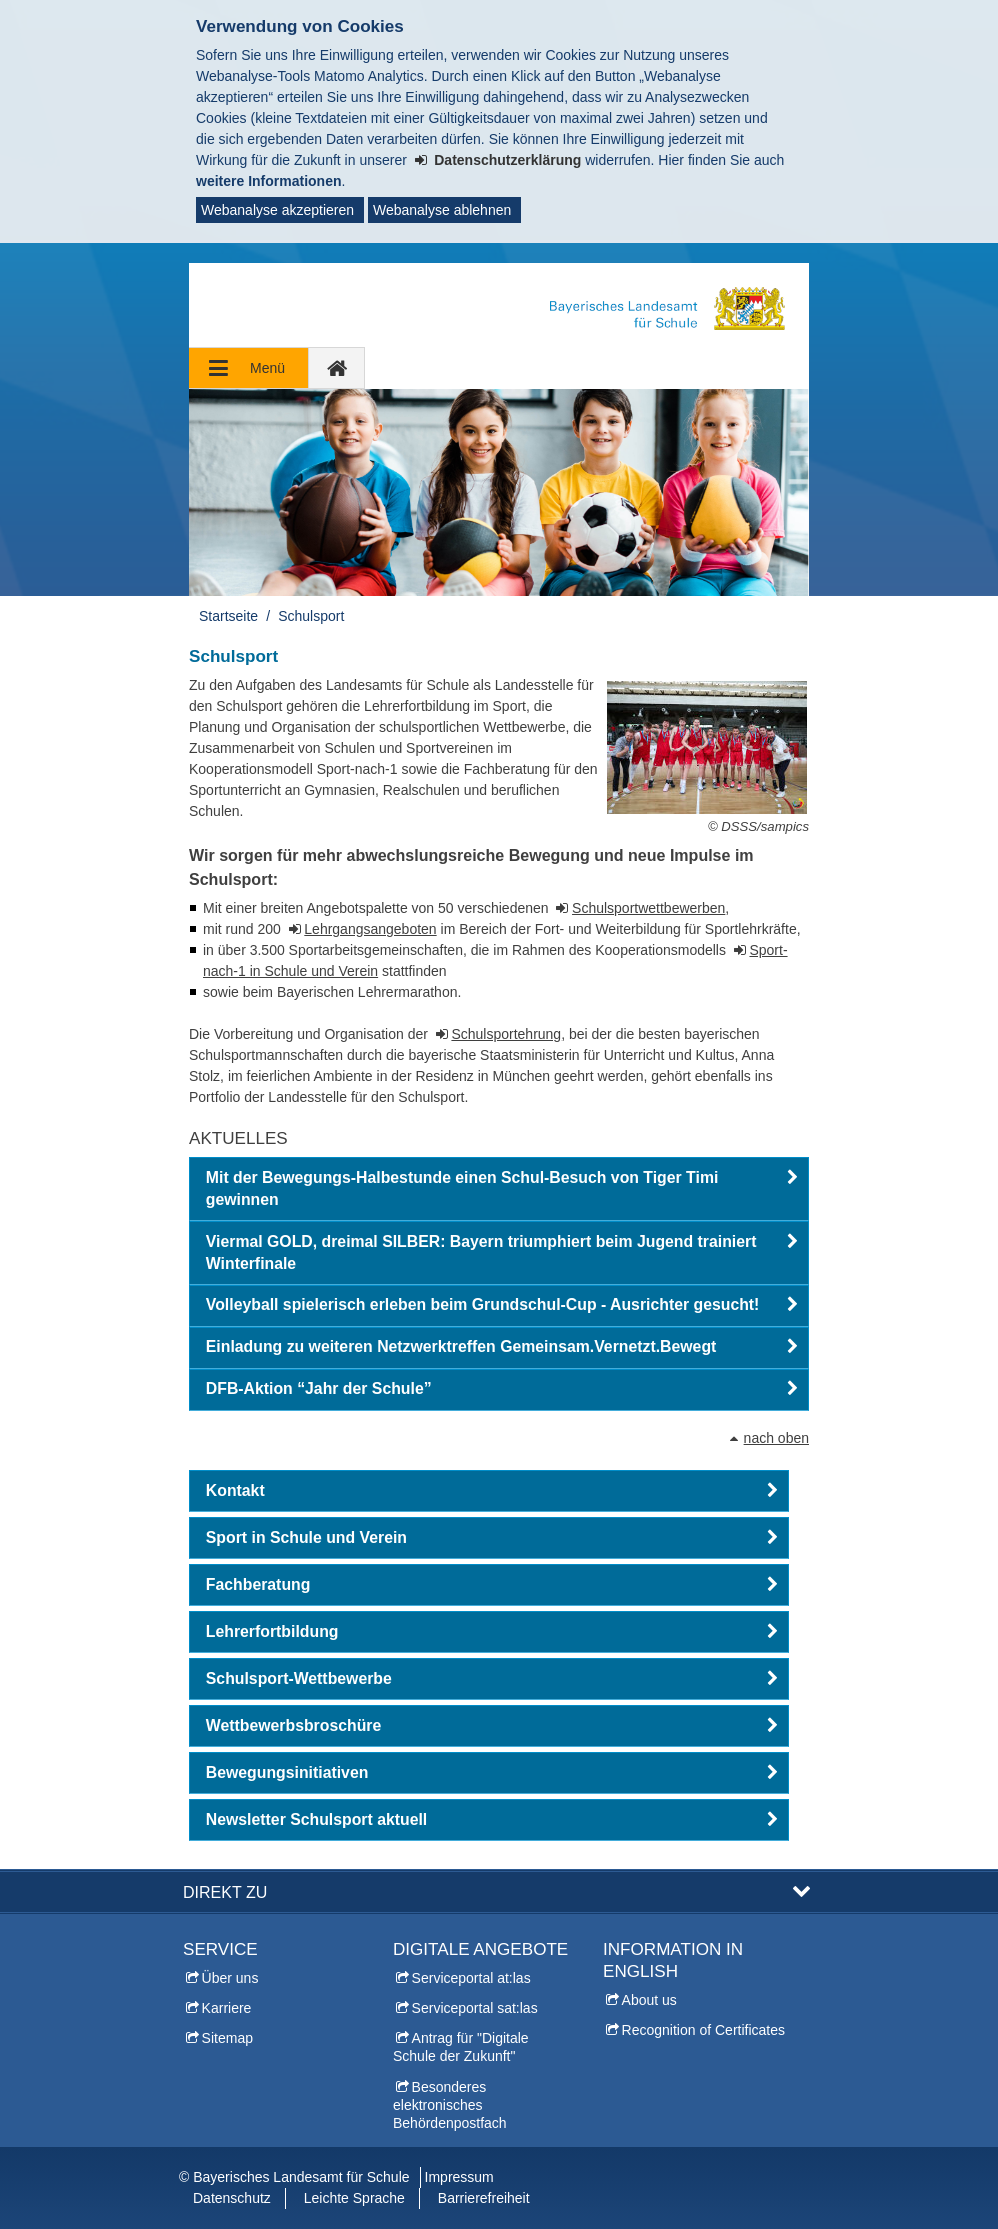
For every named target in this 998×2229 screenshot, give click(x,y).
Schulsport (311, 616)
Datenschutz (232, 2198)
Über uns (230, 1978)
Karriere (227, 2008)
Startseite (228, 616)
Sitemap (227, 2038)
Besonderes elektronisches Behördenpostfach (450, 2105)
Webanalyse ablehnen (442, 210)
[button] (499, 1189)
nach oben (776, 1438)
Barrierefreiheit (484, 2198)
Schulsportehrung (506, 1034)
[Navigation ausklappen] (249, 368)
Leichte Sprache (354, 2198)
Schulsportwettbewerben (648, 908)
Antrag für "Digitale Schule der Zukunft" (461, 2047)
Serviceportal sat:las (475, 2008)
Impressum (459, 2177)
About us (649, 2000)
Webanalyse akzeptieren (277, 210)
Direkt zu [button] (225, 1892)
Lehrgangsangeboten (370, 929)
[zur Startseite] (337, 368)
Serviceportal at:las (471, 1978)
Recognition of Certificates (703, 2030)
